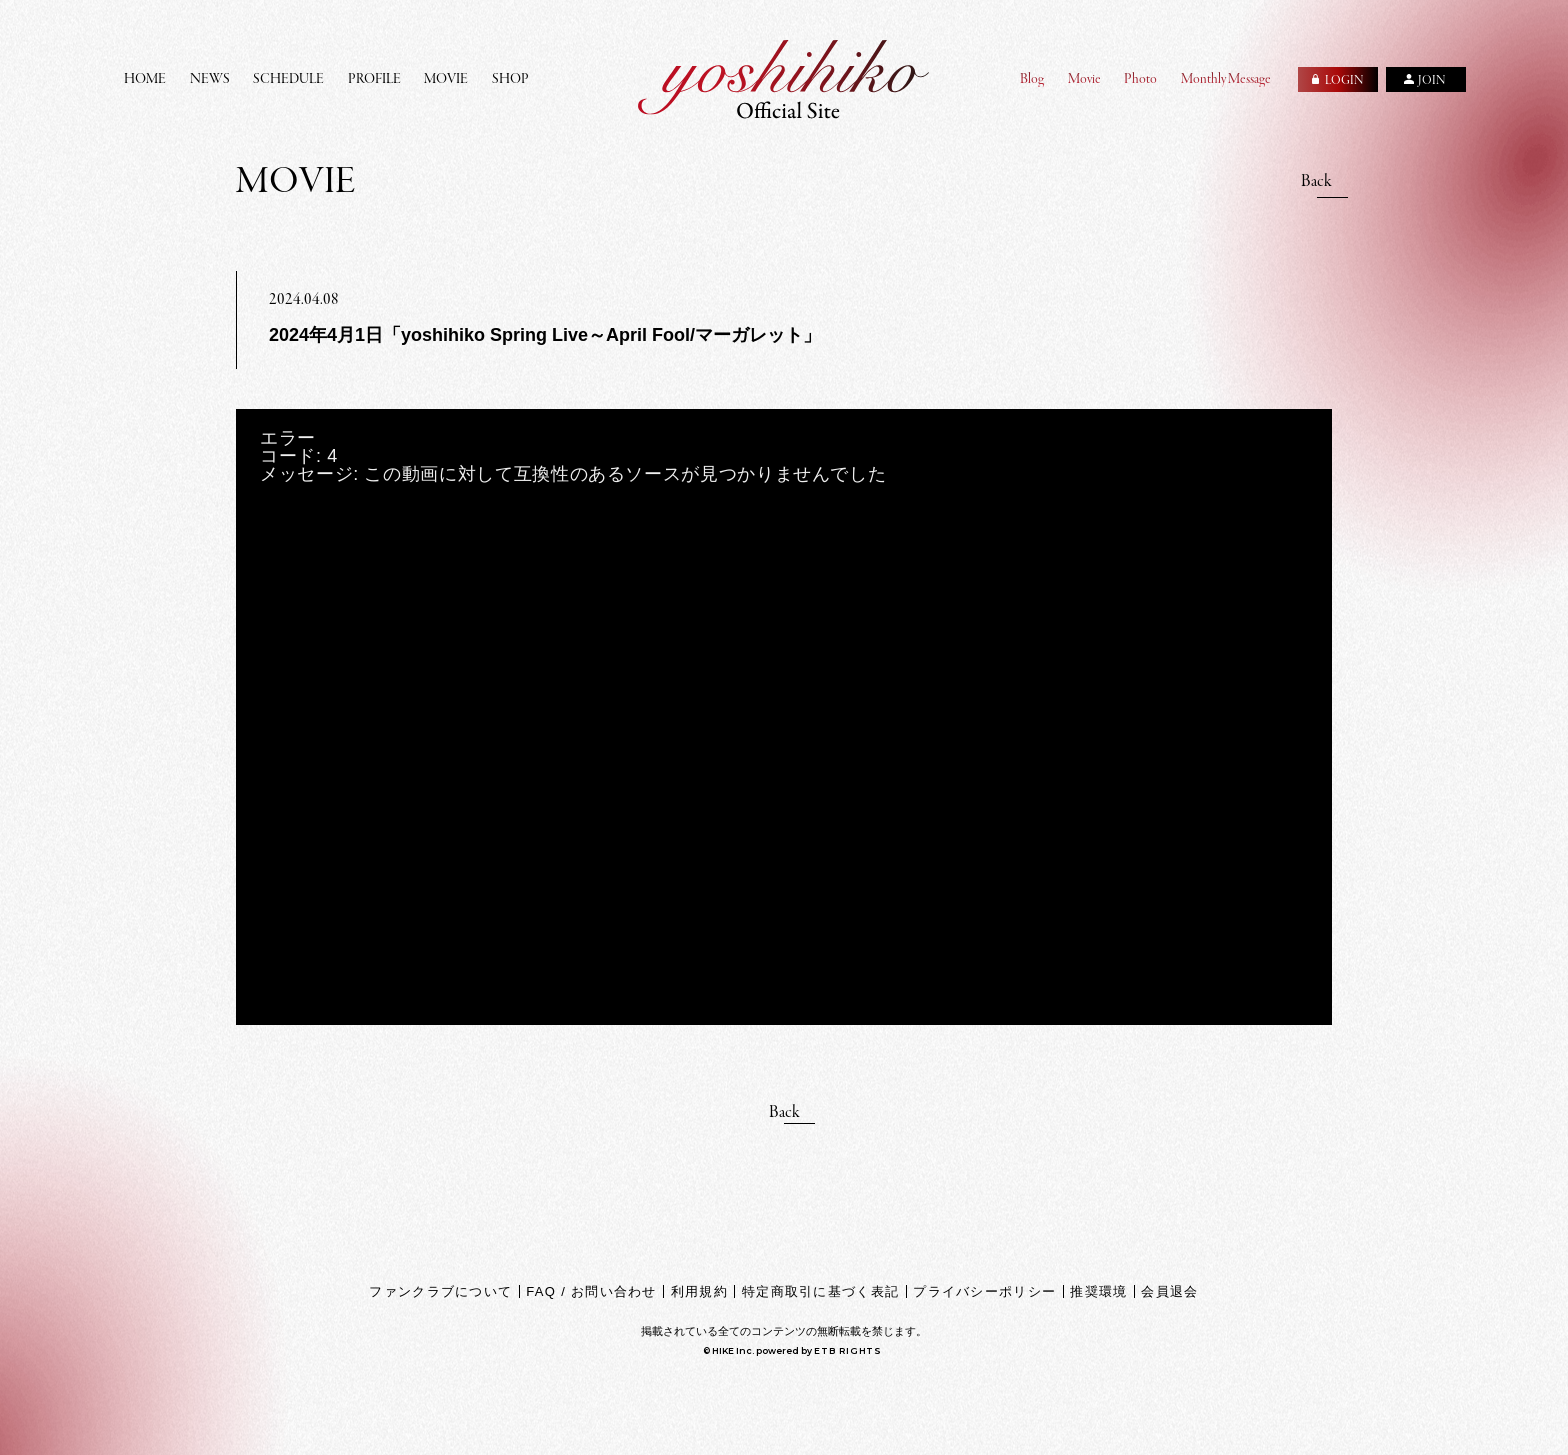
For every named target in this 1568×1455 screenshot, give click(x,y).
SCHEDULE (288, 79)
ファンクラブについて (440, 1291)
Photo (1140, 79)
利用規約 (699, 1291)
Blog (1032, 79)
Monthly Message (1226, 79)
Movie (1084, 79)
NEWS (210, 79)
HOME (145, 79)
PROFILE (374, 79)
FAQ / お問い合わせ (591, 1291)
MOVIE (446, 79)
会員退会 (1169, 1291)
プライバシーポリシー (984, 1291)
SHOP (510, 79)
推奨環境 (1098, 1291)
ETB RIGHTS (848, 1350)
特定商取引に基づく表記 (820, 1291)
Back (1316, 182)
